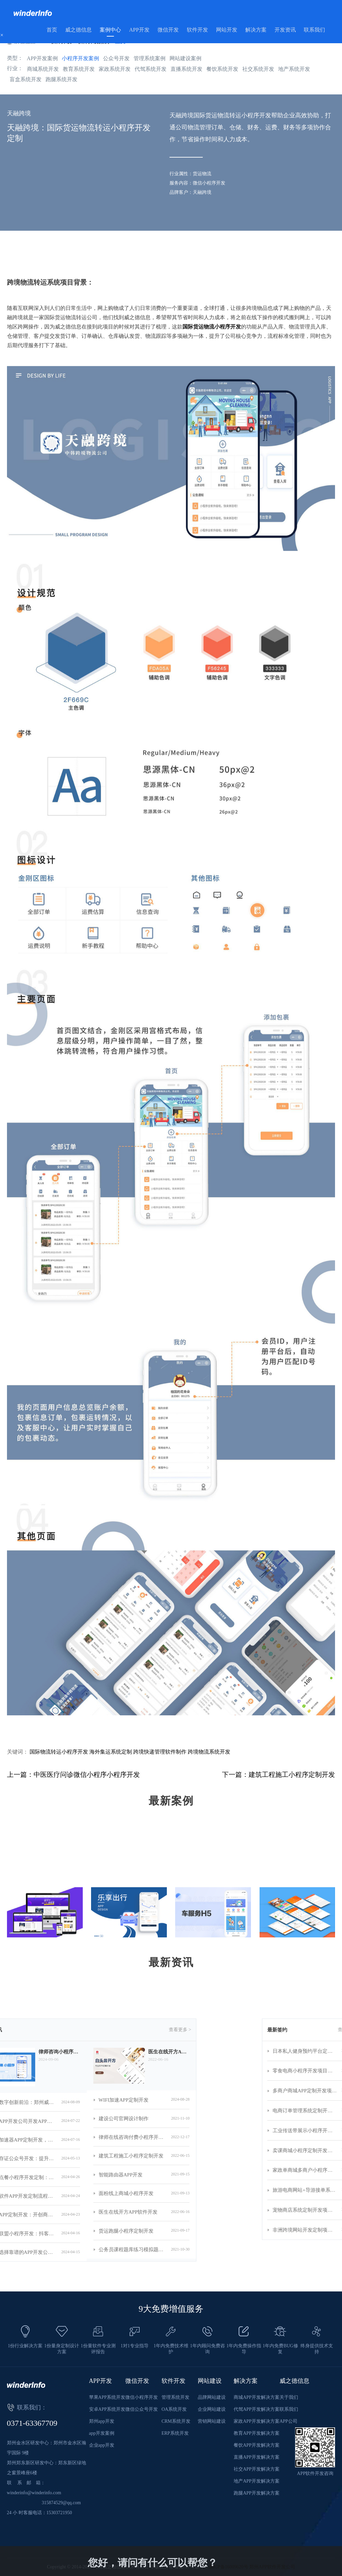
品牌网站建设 (212, 2397)
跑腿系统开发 (61, 79)
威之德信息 (78, 30)
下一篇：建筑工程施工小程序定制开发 (278, 1774)
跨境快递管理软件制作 (159, 1752)
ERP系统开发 (175, 2433)
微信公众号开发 (141, 2409)
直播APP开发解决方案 (257, 2457)
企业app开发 (101, 2445)
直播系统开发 (186, 69)
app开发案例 (101, 2433)
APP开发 (139, 30)
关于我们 (289, 2397)
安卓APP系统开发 (107, 2409)
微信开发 (168, 30)
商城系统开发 (43, 69)
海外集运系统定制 (110, 1752)
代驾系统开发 (151, 69)
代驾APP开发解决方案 (257, 2409)
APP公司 (288, 2421)
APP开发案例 (42, 58)
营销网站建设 (212, 2421)
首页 (52, 30)
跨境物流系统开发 (209, 1752)
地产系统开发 (294, 69)
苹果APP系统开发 (107, 2397)
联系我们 (314, 30)
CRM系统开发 (176, 2421)
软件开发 (197, 30)
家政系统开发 (115, 69)
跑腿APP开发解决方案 (257, 2493)
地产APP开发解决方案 (257, 2481)
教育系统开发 (79, 69)
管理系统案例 (150, 58)
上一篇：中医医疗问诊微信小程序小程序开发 (73, 1774)
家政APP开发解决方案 (257, 2421)
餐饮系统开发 (222, 69)
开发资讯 (285, 30)
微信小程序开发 (141, 2397)
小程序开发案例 (80, 58)
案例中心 (110, 30)
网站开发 (226, 30)
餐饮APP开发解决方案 (257, 2445)
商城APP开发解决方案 (257, 2397)
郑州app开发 (101, 2421)
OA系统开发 (174, 2409)
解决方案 (256, 30)
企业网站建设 (212, 2409)
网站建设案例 (185, 58)
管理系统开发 (175, 2397)
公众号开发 (116, 58)
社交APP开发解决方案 (257, 2469)
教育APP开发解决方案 (257, 2433)
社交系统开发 (258, 69)
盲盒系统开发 (26, 79)
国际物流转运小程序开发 (59, 1752)
